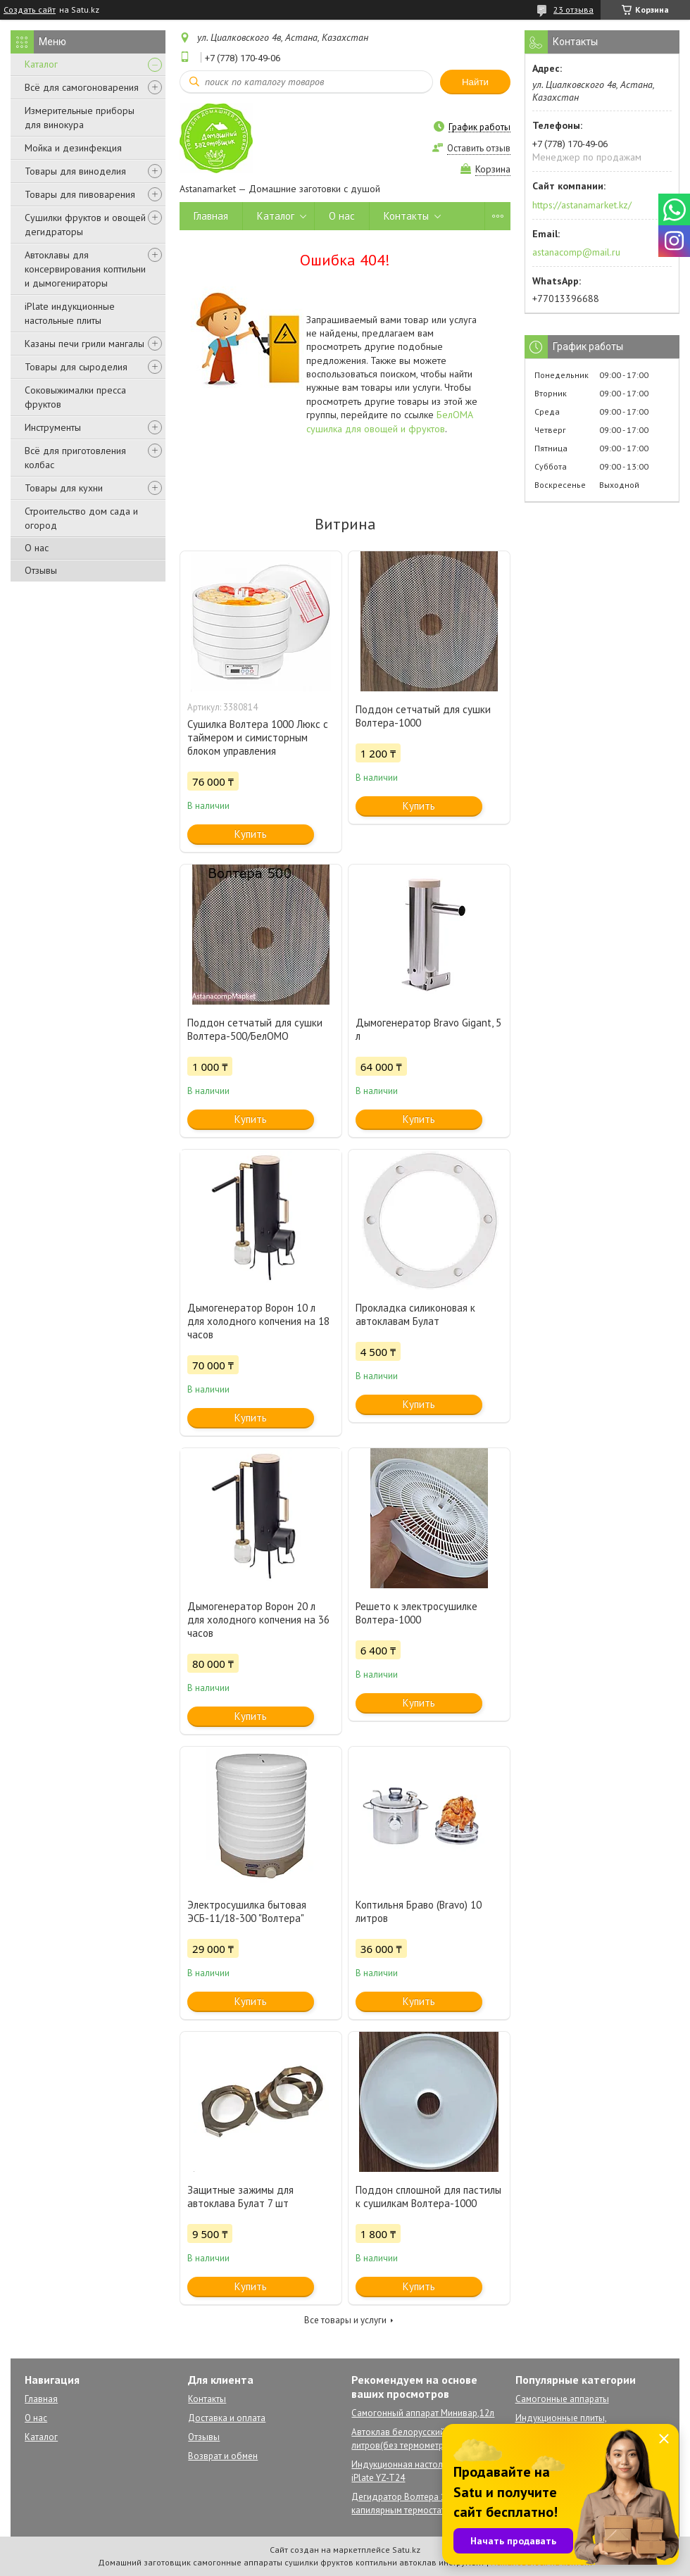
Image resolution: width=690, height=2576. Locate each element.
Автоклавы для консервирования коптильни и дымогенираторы (85, 269)
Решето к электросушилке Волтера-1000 (416, 1613)
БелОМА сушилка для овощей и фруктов (389, 421)
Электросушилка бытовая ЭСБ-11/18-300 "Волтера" (246, 1911)
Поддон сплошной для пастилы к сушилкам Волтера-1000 (428, 2196)
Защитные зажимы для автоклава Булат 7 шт (240, 2196)
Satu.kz (406, 2549)
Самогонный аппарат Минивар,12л (422, 2413)
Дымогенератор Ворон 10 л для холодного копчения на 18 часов (258, 1321)
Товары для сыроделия (76, 366)
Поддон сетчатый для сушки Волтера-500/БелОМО (254, 1029)
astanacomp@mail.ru (576, 252)
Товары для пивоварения (80, 194)
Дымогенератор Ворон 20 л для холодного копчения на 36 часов (258, 1620)
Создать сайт (30, 10)
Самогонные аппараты (562, 2399)
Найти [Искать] (475, 82)
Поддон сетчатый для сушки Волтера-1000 (423, 716)
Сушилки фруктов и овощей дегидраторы (85, 224)
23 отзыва (573, 9)
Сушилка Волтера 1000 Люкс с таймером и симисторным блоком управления (257, 737)
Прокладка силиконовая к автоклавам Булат (415, 1314)
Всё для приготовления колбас (75, 457)
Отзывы (41, 570)
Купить (250, 834)
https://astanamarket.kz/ (582, 205)
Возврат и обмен (223, 2456)
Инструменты (53, 427)
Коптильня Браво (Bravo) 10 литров (419, 1911)
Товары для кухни (64, 488)
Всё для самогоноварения (82, 87)
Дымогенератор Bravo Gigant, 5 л (428, 1029)
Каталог (41, 64)
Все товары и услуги (345, 2320)
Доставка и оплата (226, 2418)
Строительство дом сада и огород (81, 518)
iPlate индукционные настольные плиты (70, 313)
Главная (211, 216)
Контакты (406, 216)
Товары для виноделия (75, 171)
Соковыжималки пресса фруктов (75, 397)
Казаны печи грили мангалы (84, 343)
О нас (37, 547)
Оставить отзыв (478, 148)
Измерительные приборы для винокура (79, 117)
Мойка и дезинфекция (73, 148)
